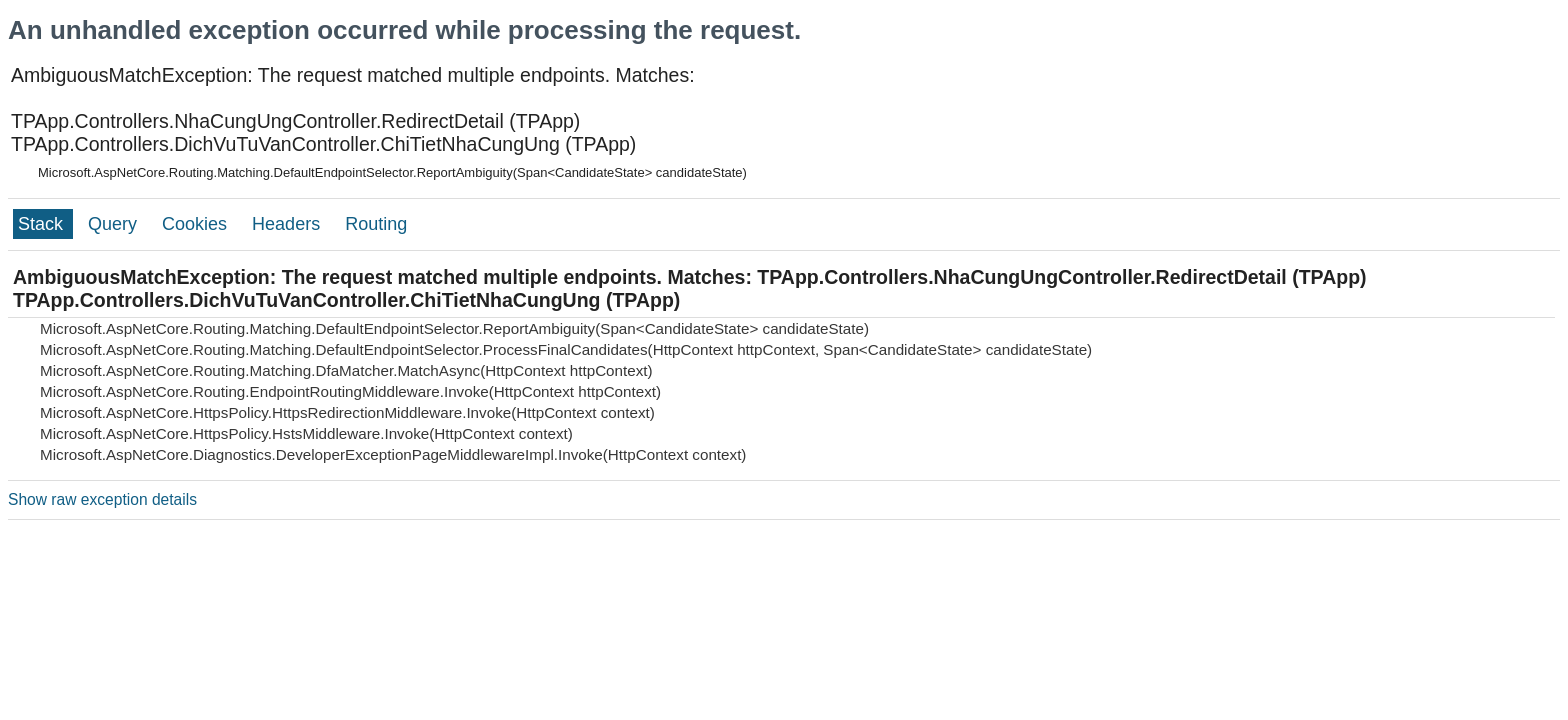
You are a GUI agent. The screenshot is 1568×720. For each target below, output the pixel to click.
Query (115, 224)
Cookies (197, 224)
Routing (376, 224)
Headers (288, 224)
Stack (43, 224)
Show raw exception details (102, 499)
